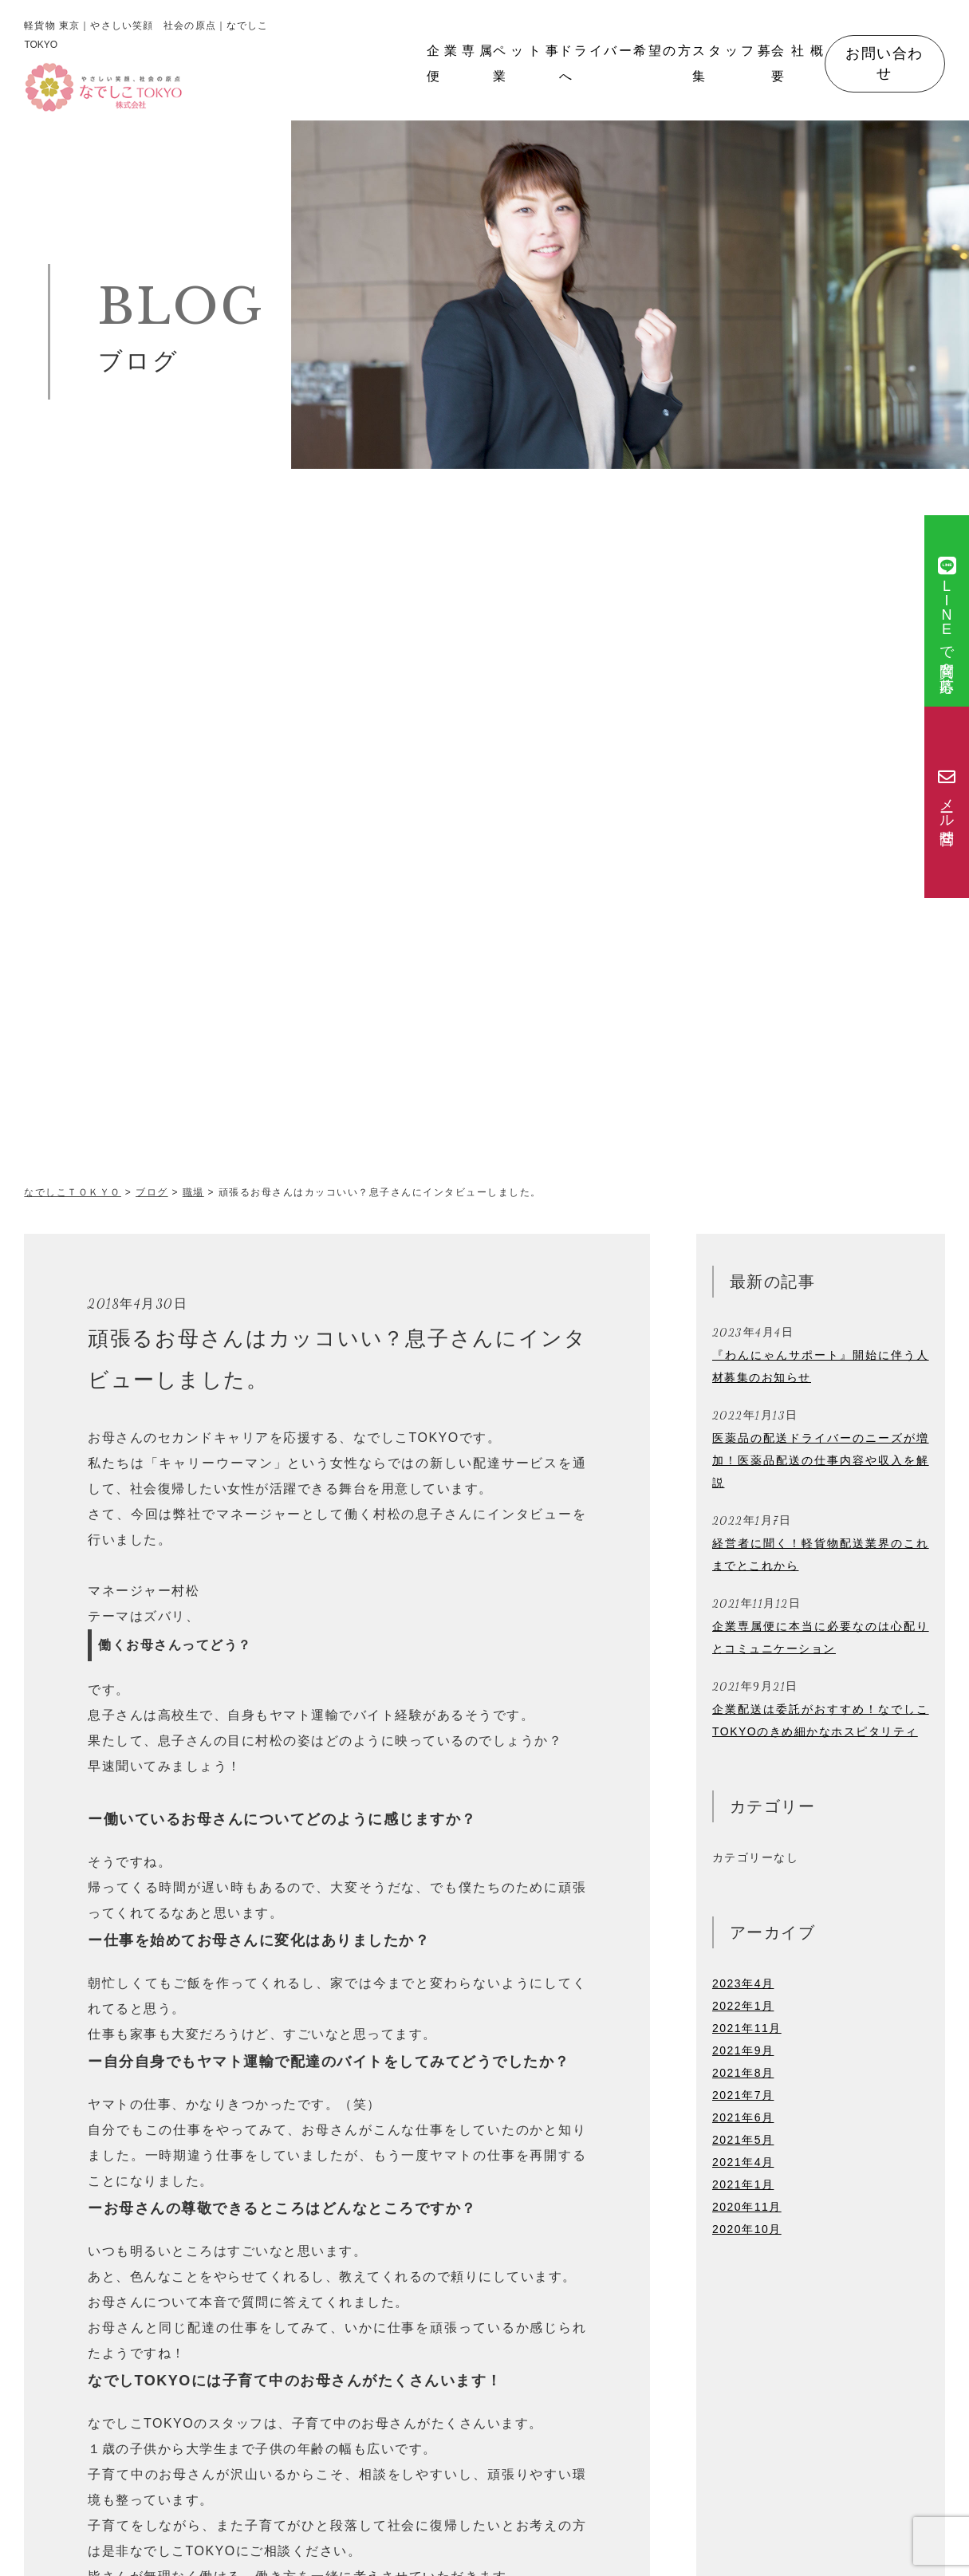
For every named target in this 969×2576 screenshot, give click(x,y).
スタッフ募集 (732, 63)
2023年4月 (743, 1983)
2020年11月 (747, 2206)
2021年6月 (743, 2117)
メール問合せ (947, 802)
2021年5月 (743, 2139)
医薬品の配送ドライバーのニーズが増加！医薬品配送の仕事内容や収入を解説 (820, 1460)
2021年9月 (743, 2050)
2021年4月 (743, 2162)
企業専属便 (460, 63)
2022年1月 (743, 2005)
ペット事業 (526, 63)
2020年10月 (747, 2229)
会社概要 (797, 63)
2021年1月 (743, 2184)
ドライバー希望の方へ (625, 63)
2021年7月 (743, 2095)
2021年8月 (743, 2072)
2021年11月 (747, 2028)
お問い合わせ (884, 63)
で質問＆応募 (946, 611)
